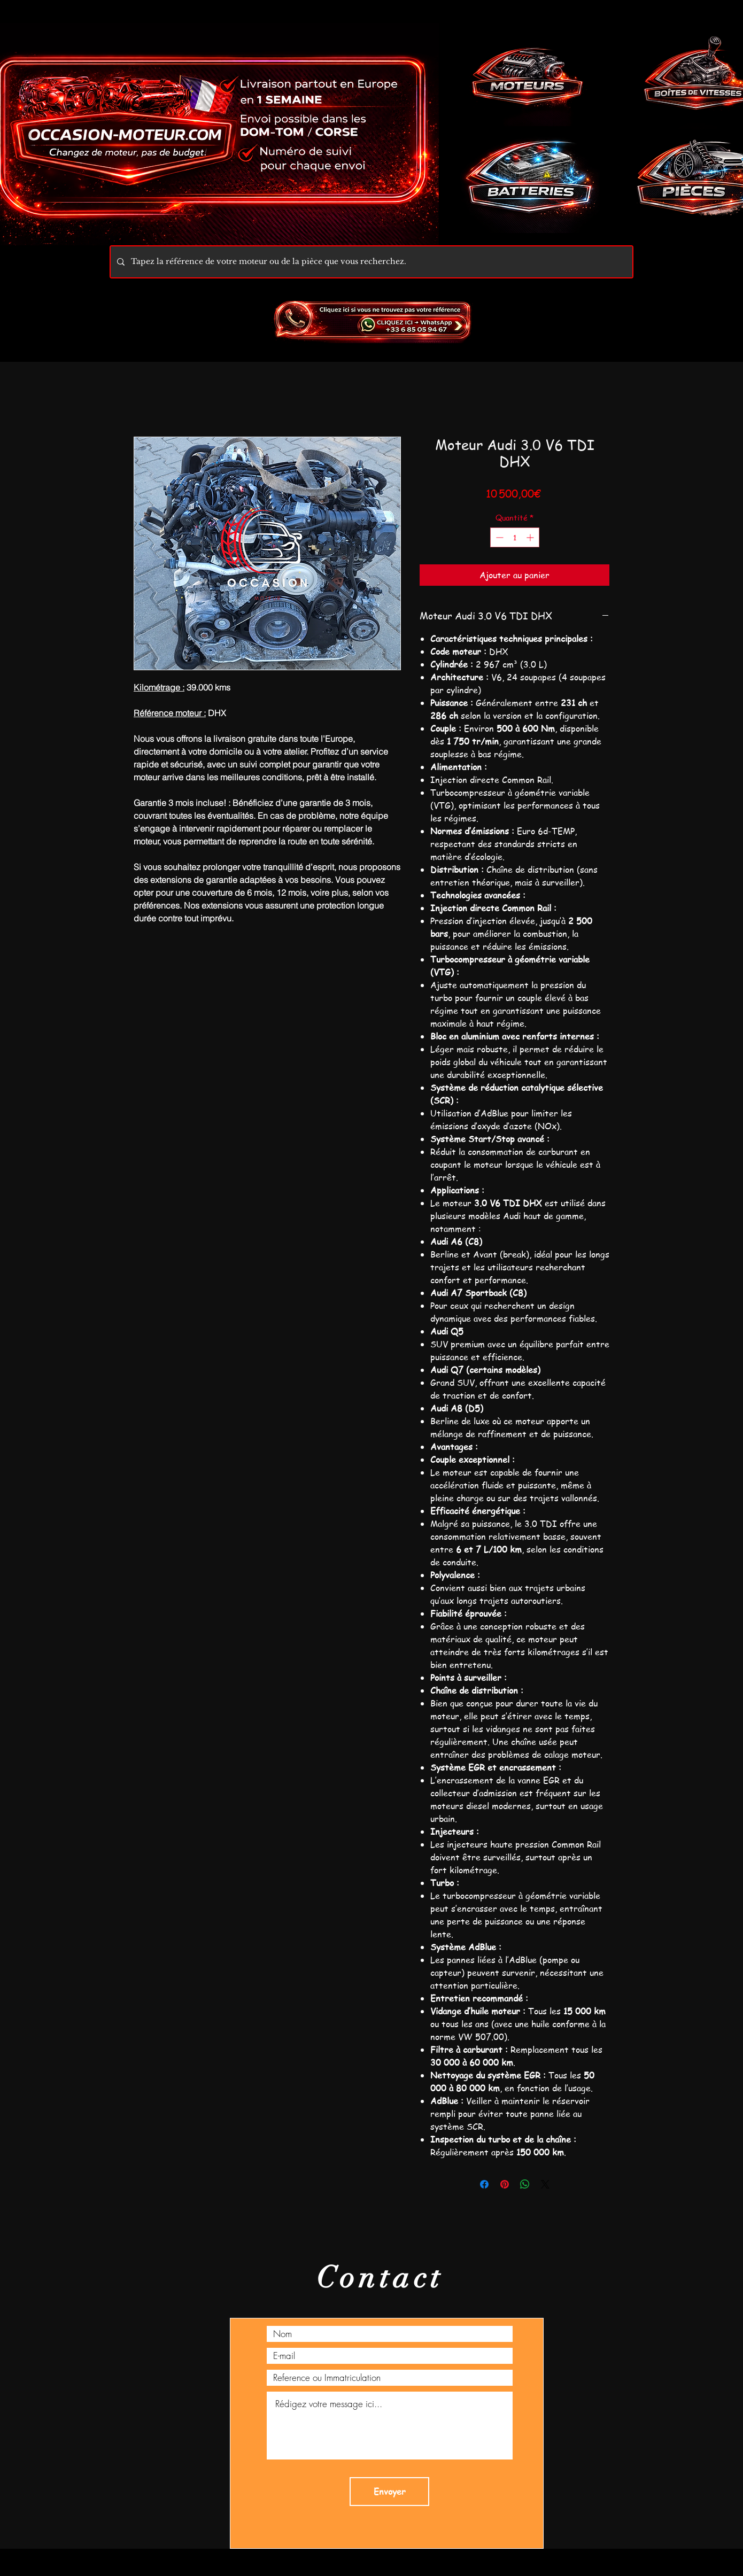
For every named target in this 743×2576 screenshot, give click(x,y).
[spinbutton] (514, 537)
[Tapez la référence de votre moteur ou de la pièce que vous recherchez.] (370, 261)
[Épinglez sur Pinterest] (504, 2184)
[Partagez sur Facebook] (484, 2184)
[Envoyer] (389, 2491)
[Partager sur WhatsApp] (524, 2184)
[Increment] (531, 537)
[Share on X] (545, 2184)
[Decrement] (498, 537)
